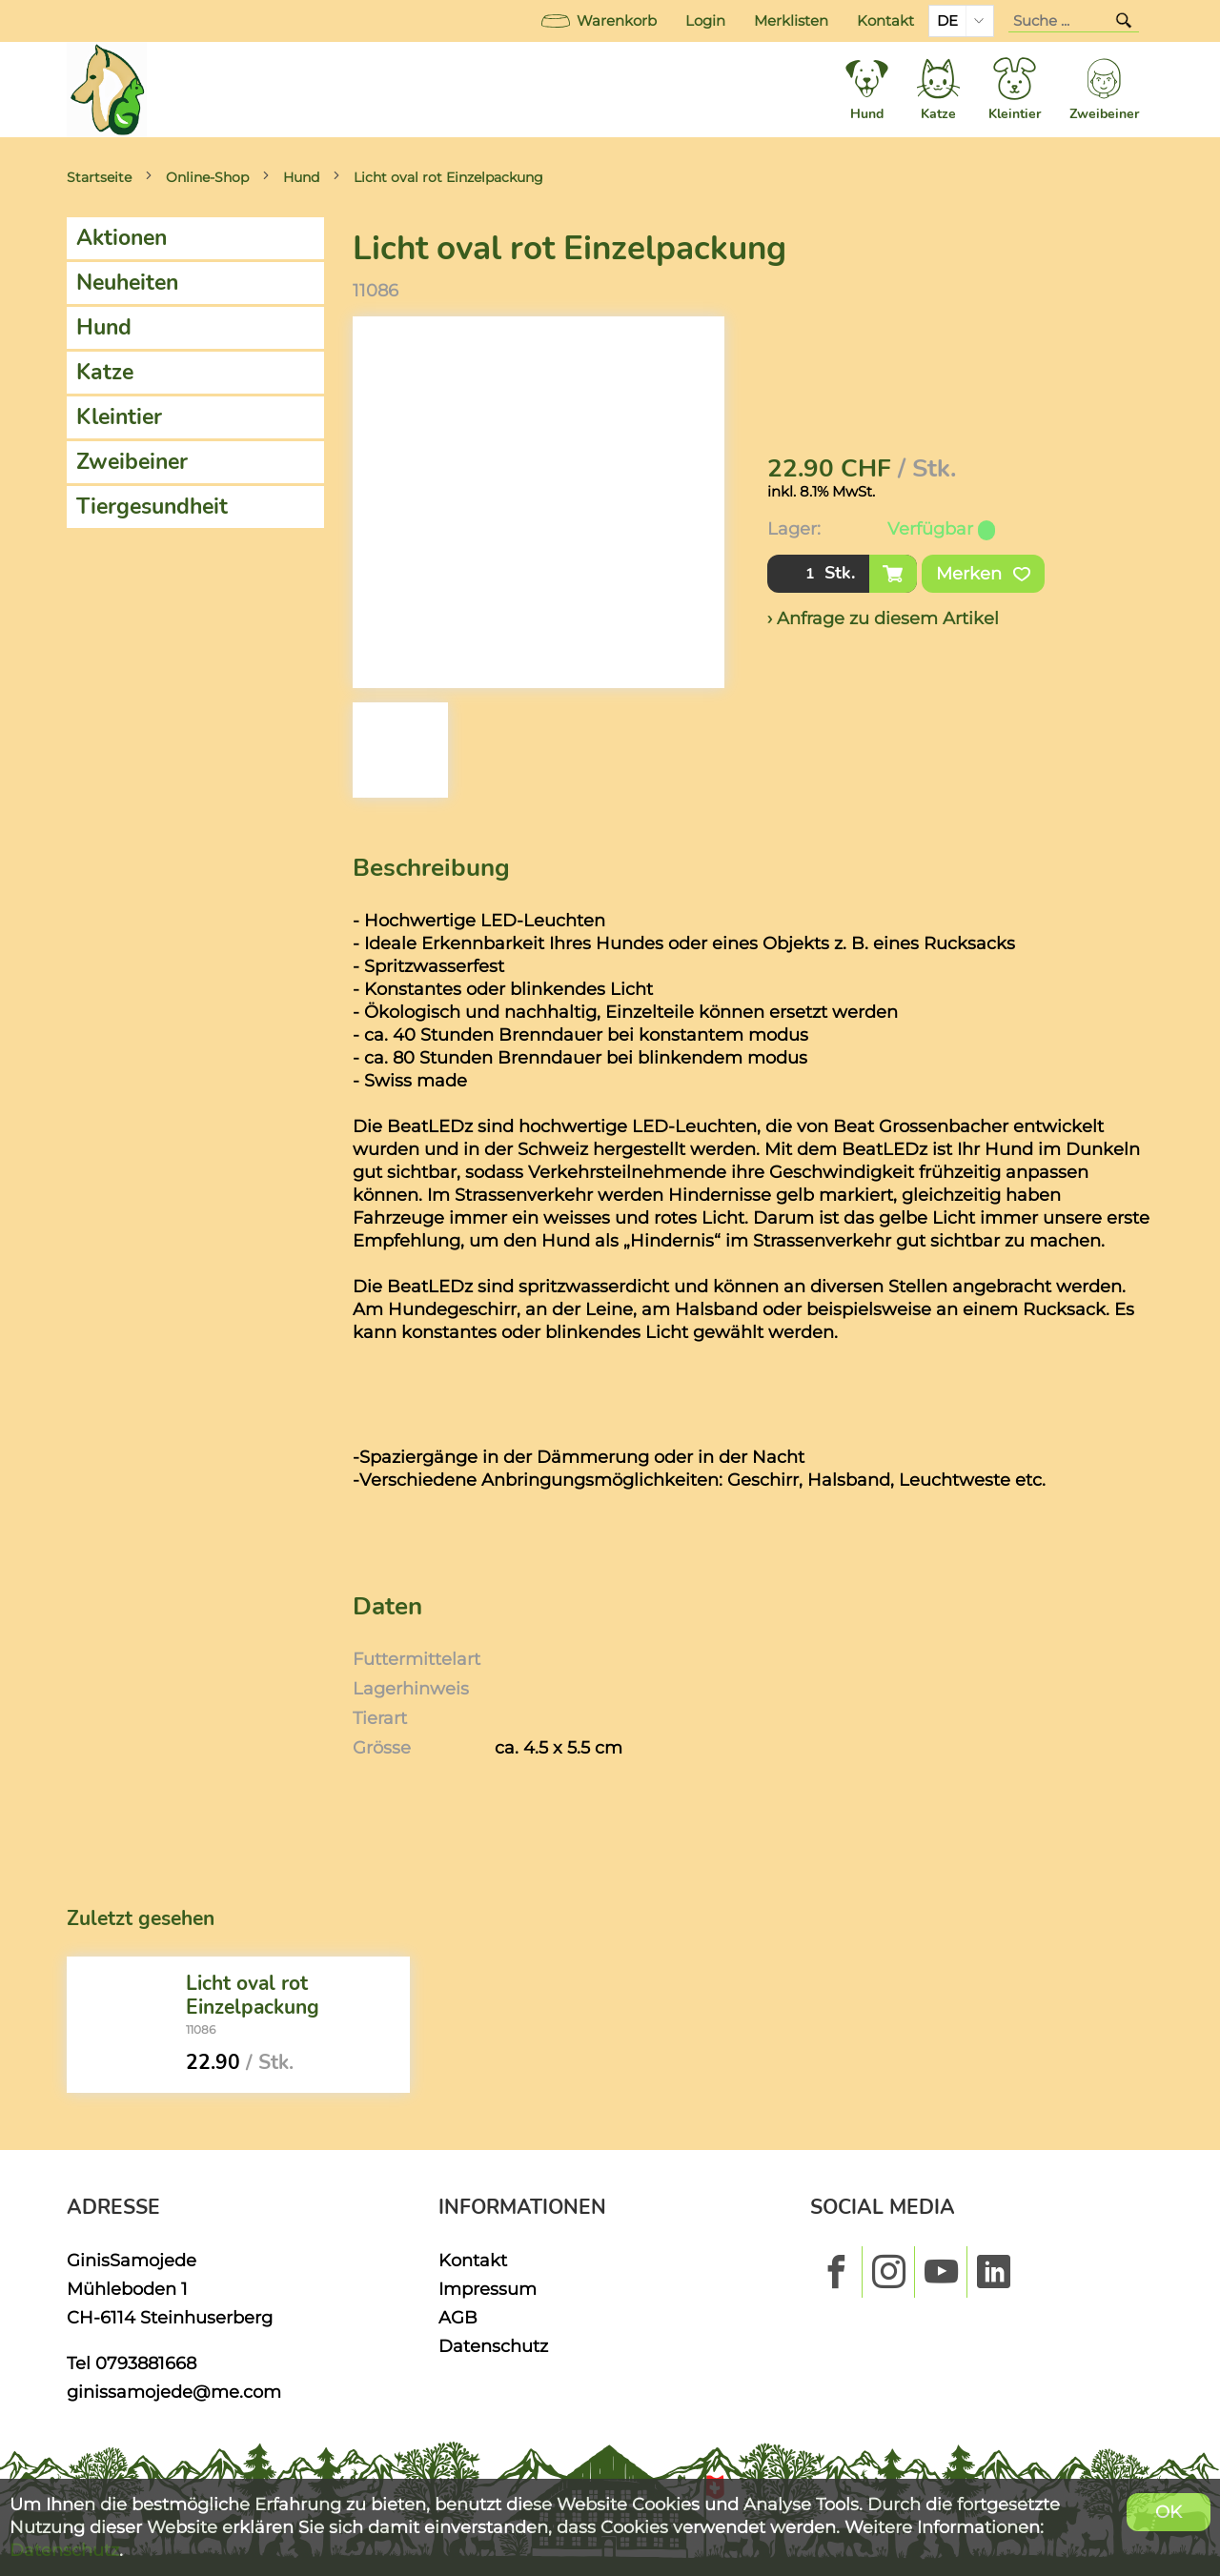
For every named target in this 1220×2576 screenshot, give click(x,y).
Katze (104, 372)
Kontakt (885, 21)
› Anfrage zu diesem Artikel (883, 618)
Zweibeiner (132, 462)
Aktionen (121, 238)
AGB (458, 2317)
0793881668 (145, 2363)
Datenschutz (493, 2346)
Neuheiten (127, 282)
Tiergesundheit (152, 506)
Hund (301, 177)
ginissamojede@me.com (174, 2392)
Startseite (99, 177)
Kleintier (119, 417)
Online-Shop (207, 177)
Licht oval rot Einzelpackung (448, 177)
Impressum (487, 2289)
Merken (983, 574)
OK (1168, 2512)
